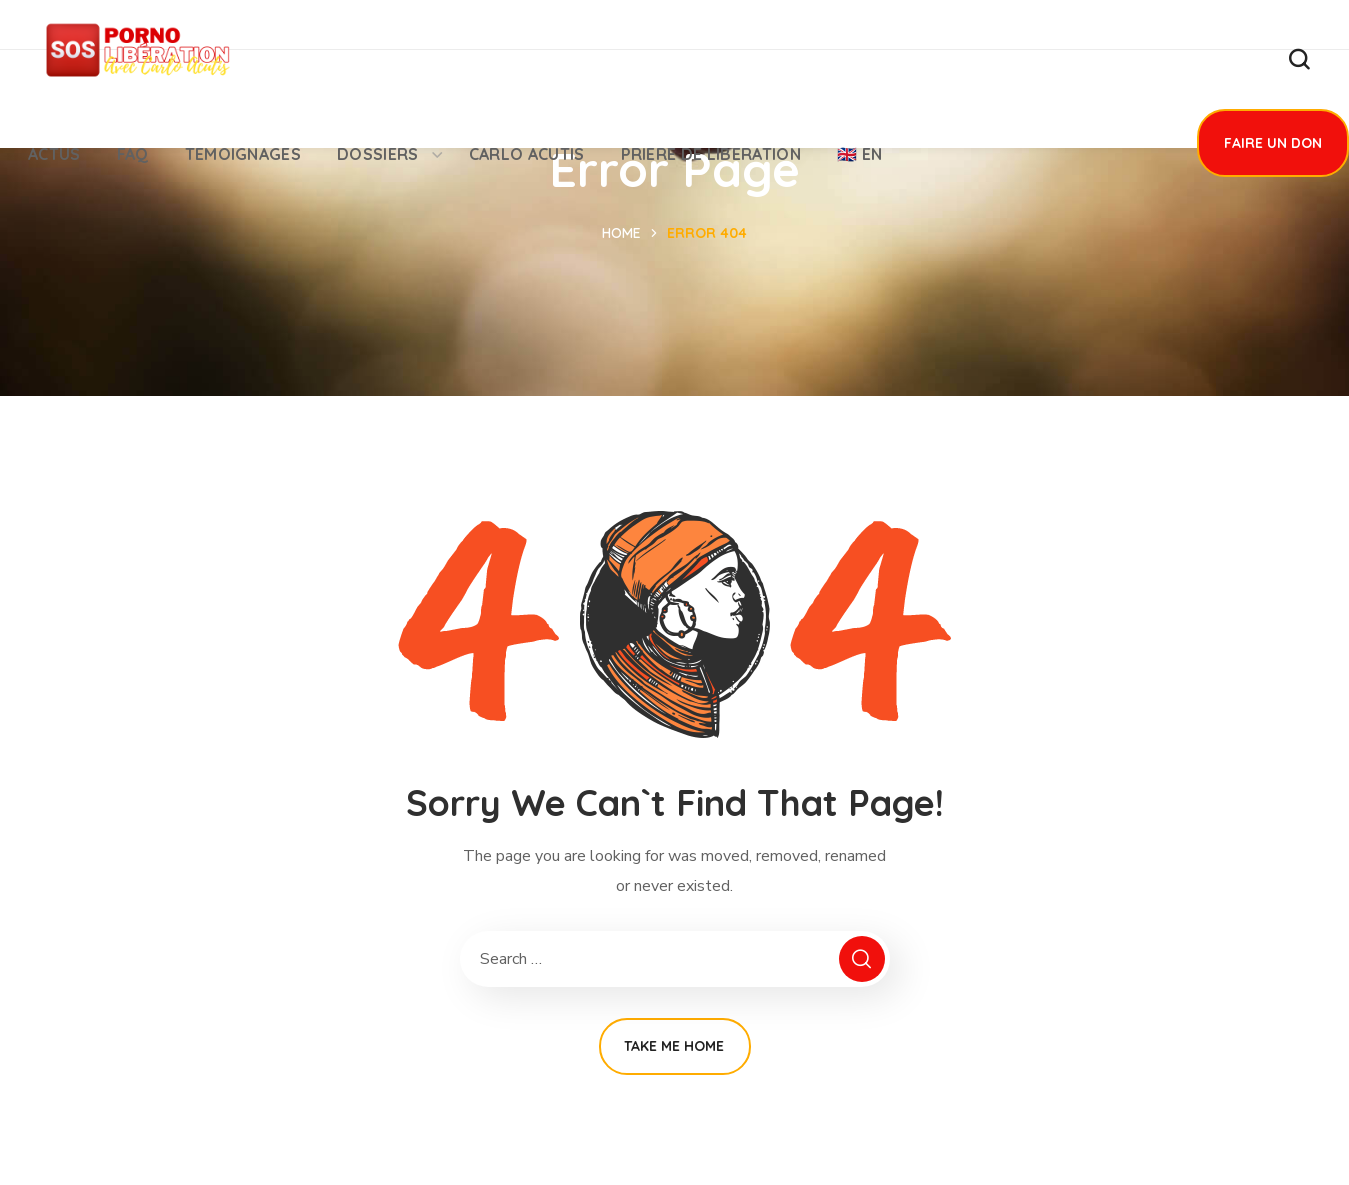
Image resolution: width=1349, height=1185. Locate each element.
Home (621, 233)
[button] (1299, 60)
